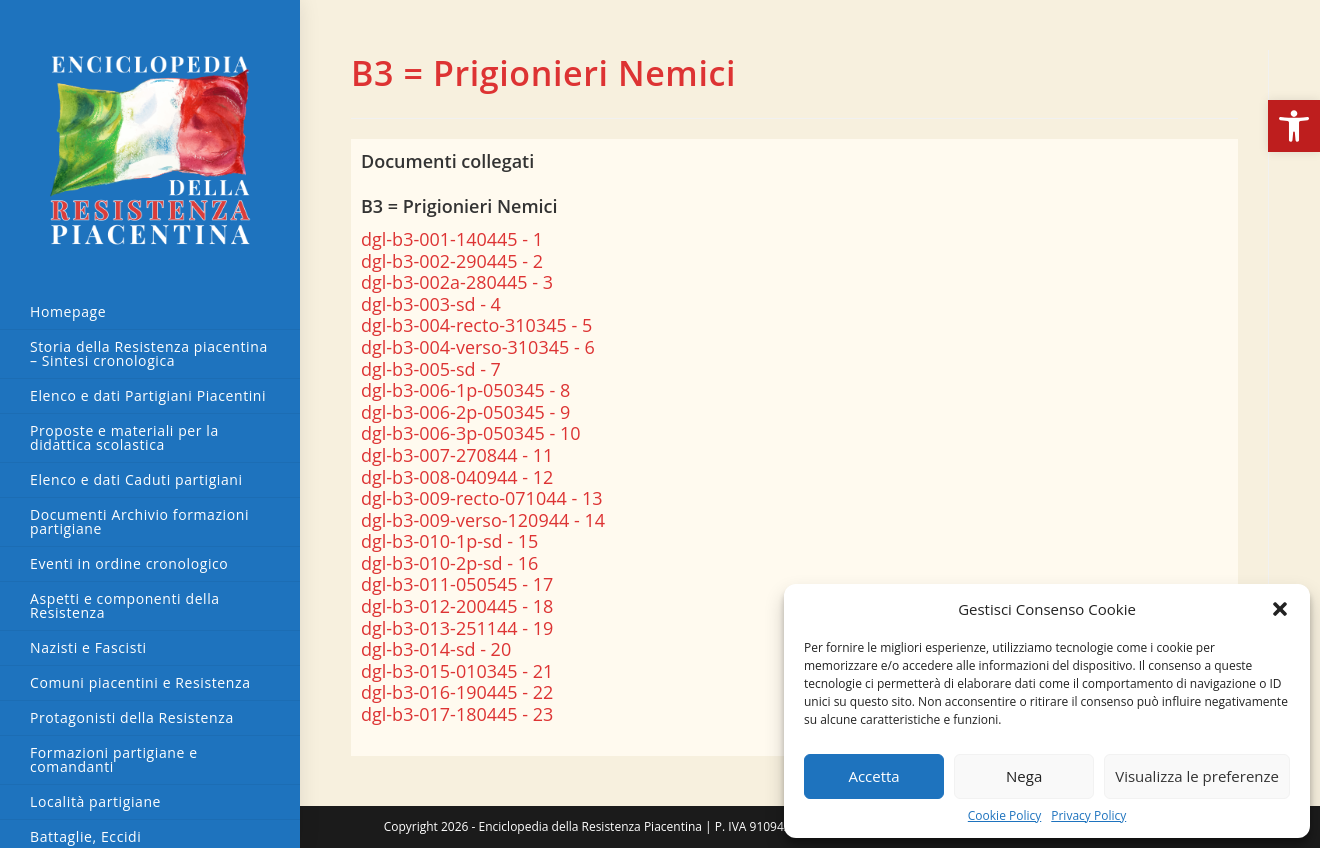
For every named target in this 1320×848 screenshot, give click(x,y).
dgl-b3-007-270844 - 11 (457, 455)
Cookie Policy (1004, 816)
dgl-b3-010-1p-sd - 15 (449, 541)
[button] (1294, 126)
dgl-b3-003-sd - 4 (431, 304)
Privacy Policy (1088, 816)
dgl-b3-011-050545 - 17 (457, 584)
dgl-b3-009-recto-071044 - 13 (482, 498)
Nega (1024, 776)
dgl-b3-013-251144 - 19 (457, 628)
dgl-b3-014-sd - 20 (436, 649)
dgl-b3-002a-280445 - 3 (457, 282)
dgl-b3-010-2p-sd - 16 (449, 563)
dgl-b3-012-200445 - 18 (457, 606)
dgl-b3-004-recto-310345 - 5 (476, 325)
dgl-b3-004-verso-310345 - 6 (478, 347)
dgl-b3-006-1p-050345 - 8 (465, 390)
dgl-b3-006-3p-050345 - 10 (470, 433)
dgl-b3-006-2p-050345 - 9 (465, 412)
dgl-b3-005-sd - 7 (431, 369)
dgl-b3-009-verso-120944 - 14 (483, 520)
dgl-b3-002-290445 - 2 (452, 261)
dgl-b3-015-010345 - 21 (457, 671)
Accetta (873, 776)
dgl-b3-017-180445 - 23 (457, 714)
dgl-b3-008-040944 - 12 (457, 477)
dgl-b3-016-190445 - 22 (457, 692)
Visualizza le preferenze (1197, 776)
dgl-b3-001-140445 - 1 (452, 239)
